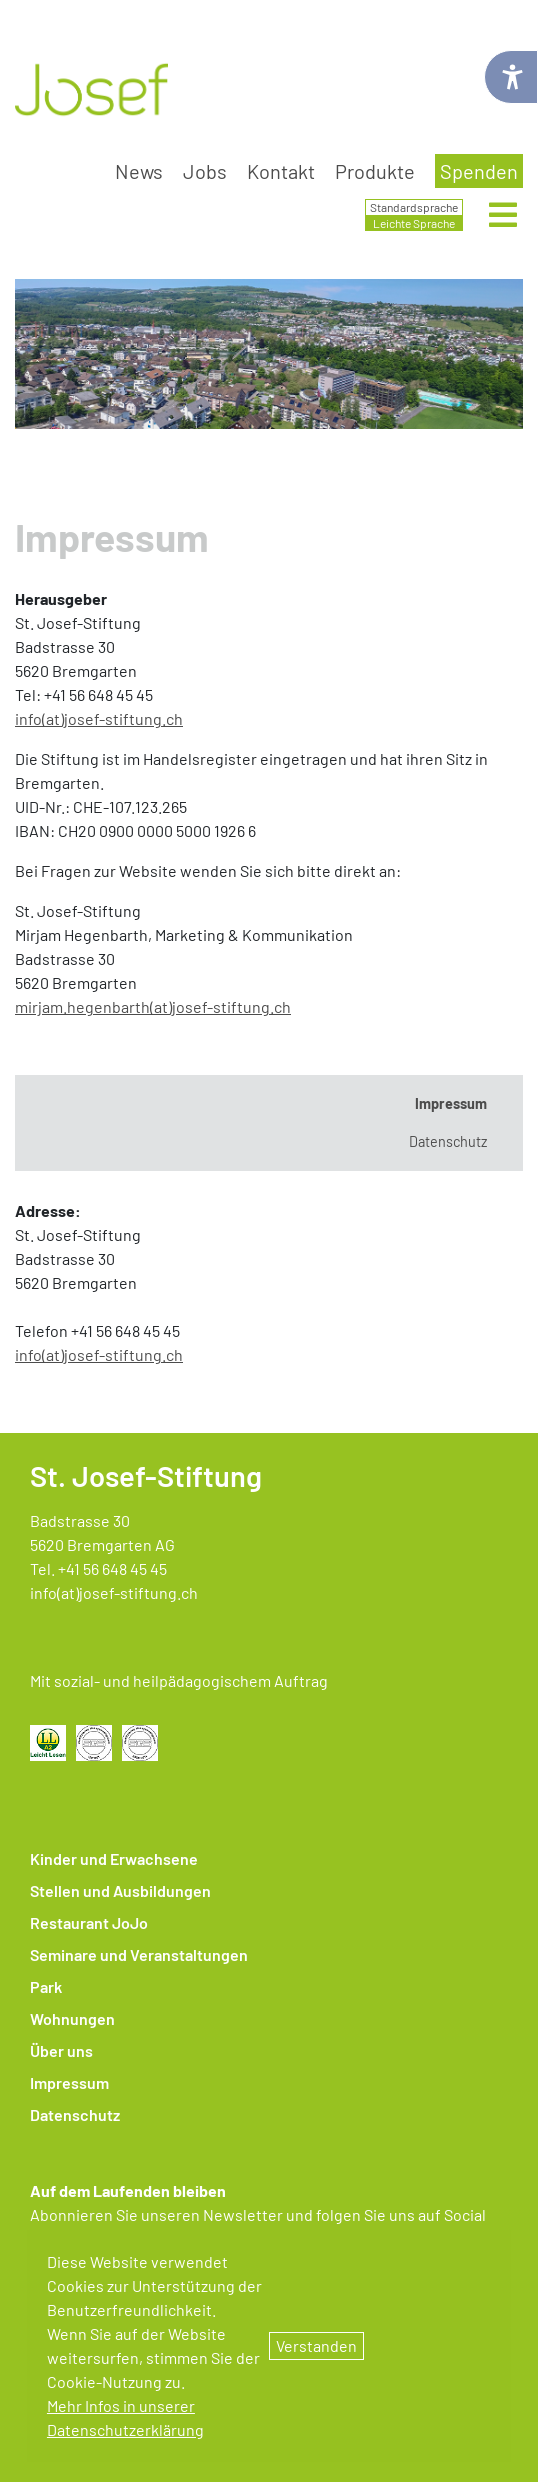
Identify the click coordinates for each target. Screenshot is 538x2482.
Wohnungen (72, 2018)
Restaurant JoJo (89, 1922)
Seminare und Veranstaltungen (139, 1954)
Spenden (479, 171)
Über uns (61, 2050)
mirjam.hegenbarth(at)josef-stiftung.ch (153, 1006)
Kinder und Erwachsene (114, 1858)
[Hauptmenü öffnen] (503, 216)
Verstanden (316, 2345)
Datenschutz (75, 2114)
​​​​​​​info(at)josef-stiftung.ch (99, 1354)
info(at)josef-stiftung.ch (99, 718)
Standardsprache (414, 207)
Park (46, 1986)
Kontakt (281, 171)
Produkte (375, 171)
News (139, 171)
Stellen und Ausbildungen (120, 1890)
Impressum (69, 2082)
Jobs (205, 171)
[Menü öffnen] (503, 220)
